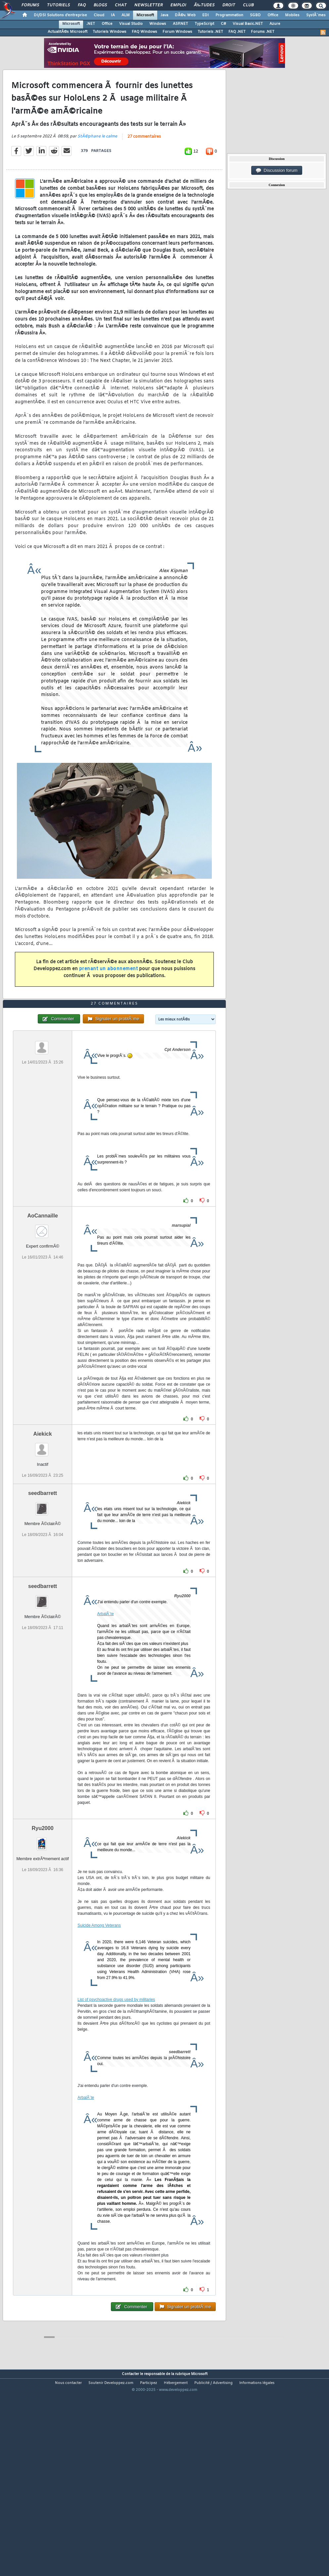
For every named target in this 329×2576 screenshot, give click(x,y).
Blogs (100, 5)
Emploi (178, 5)
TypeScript (204, 24)
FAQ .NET (237, 31)
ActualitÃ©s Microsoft (67, 31)
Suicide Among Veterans (99, 2006)
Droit (229, 5)
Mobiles (292, 15)
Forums (30, 5)
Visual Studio (131, 24)
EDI (205, 15)
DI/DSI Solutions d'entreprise (60, 15)
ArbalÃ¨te (105, 1694)
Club (248, 5)
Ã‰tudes (204, 5)
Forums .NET (262, 31)
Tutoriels (58, 5)
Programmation (229, 15)
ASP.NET (180, 24)
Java (164, 15)
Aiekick (42, 1514)
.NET (90, 24)
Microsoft (145, 15)
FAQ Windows (144, 31)
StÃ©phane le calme (97, 163)
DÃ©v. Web (185, 15)
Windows (157, 24)
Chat (120, 5)
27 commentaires (144, 164)
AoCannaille (42, 1296)
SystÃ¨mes (316, 15)
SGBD (255, 15)
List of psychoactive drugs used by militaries (116, 2080)
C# (223, 24)
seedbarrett (42, 1573)
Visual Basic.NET (248, 24)
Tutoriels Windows (109, 31)
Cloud (99, 15)
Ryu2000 (43, 1908)
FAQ (81, 5)
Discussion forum (277, 170)
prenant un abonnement (108, 996)
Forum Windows (177, 31)
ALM (125, 15)
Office (272, 15)
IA (113, 15)
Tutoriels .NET (210, 31)
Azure (274, 24)
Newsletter (148, 5)
